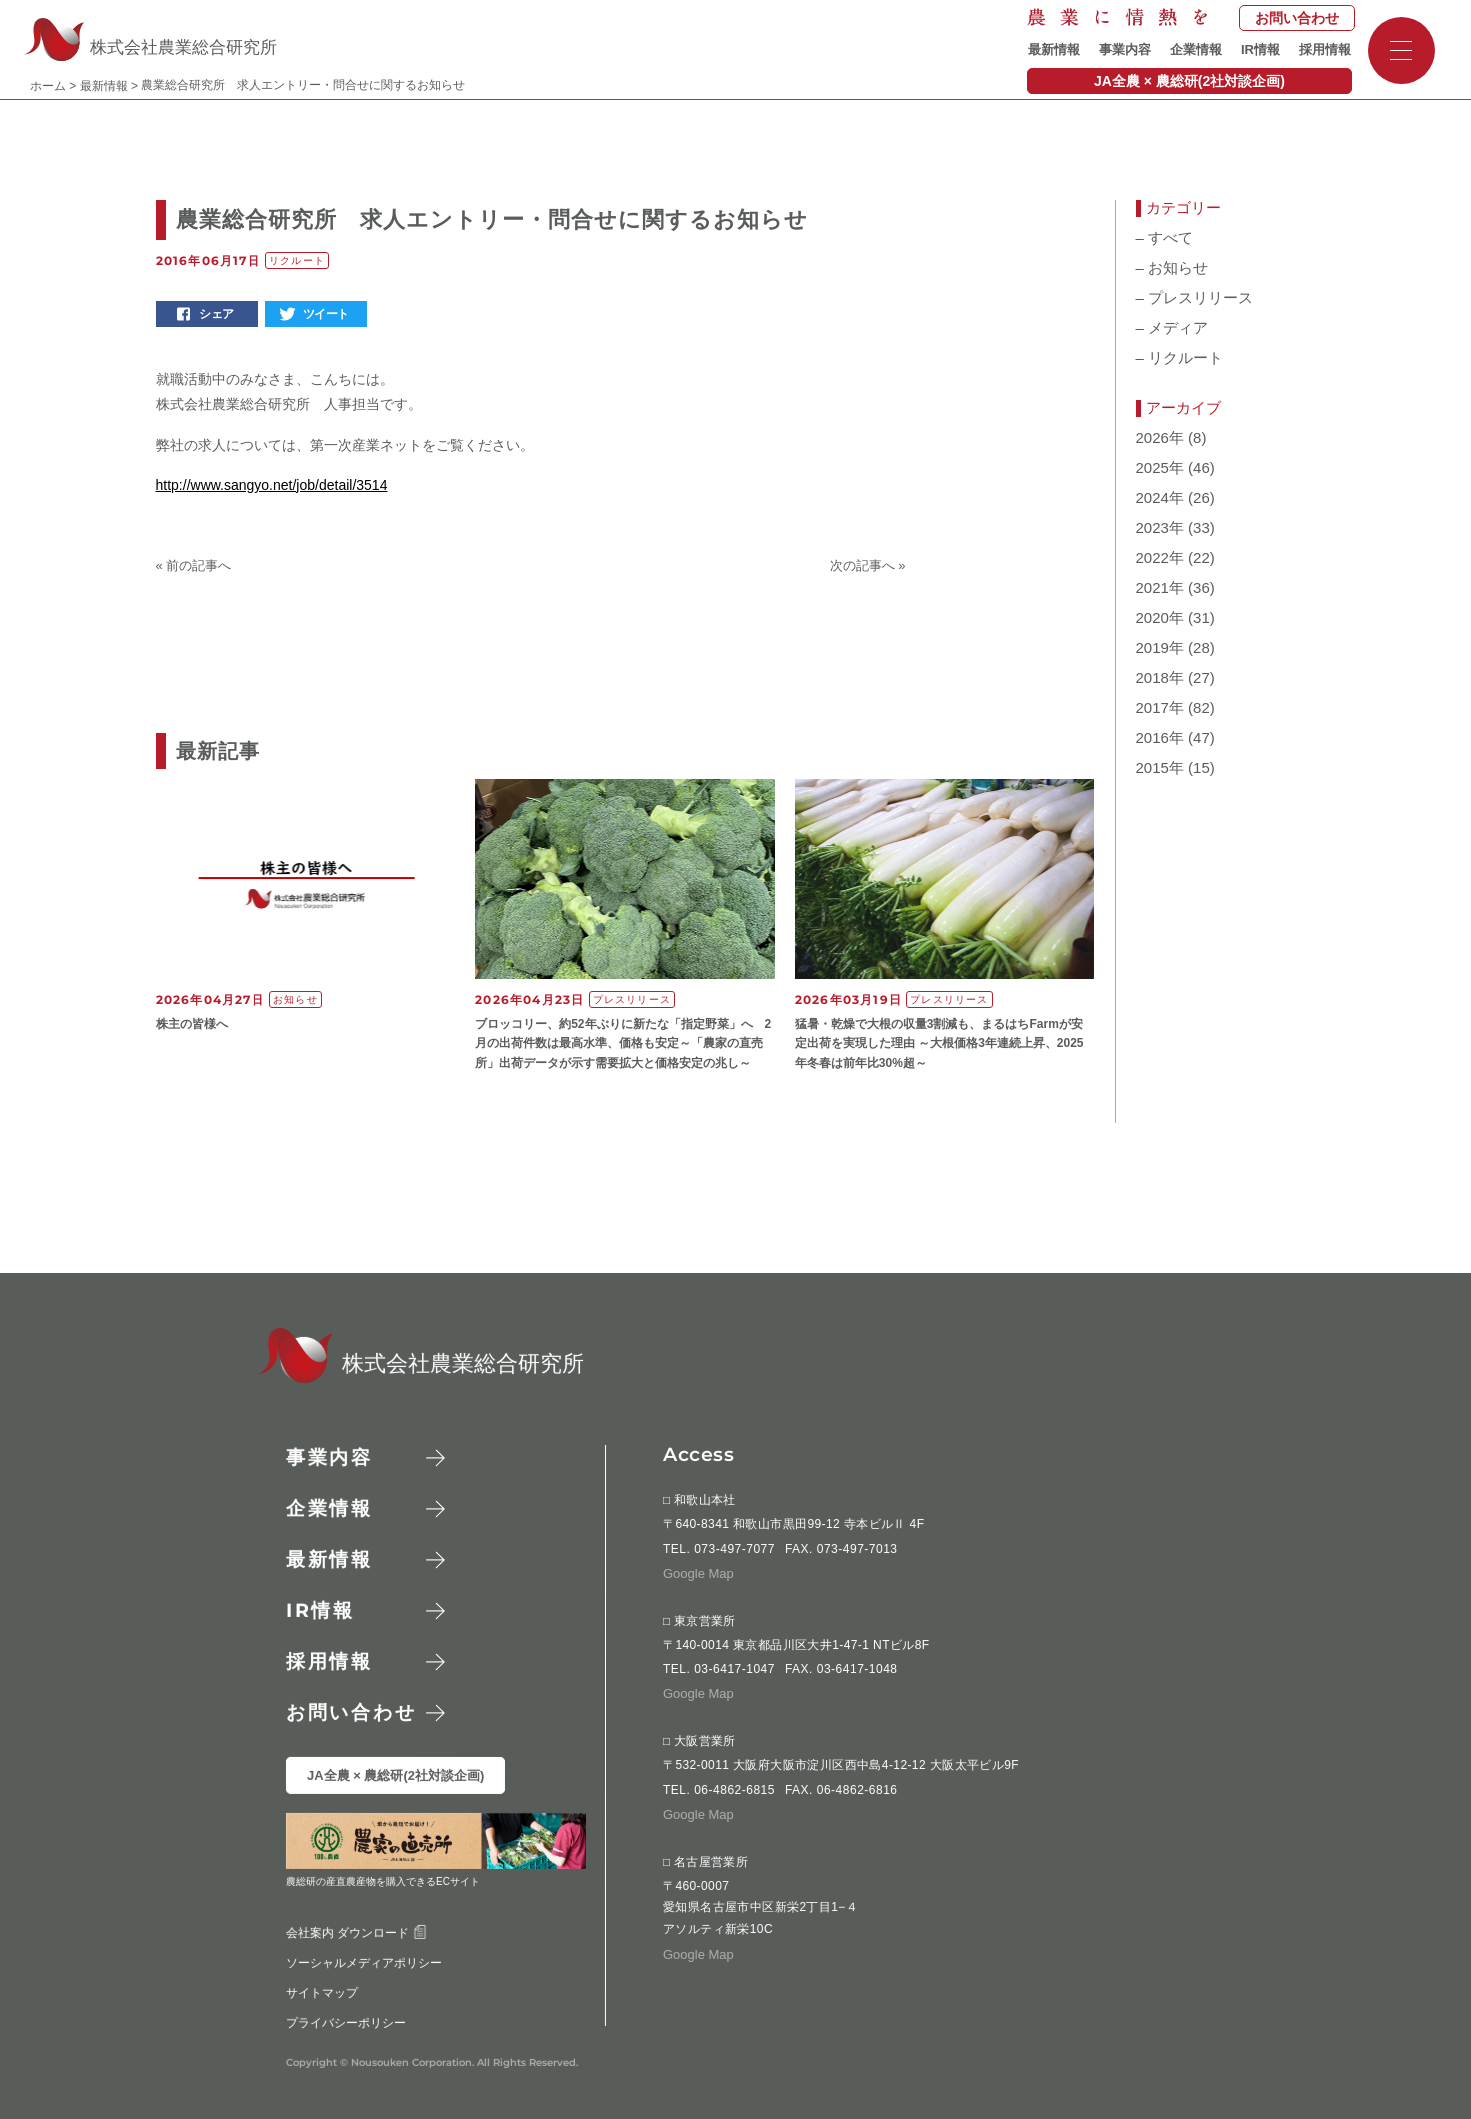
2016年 (1160, 738)
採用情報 (1325, 49)
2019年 (1160, 648)
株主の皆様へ (192, 1024)
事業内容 (1125, 49)
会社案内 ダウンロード (355, 1932)
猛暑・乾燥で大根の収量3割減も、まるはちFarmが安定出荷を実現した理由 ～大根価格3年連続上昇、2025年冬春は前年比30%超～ (939, 1043)
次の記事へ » (868, 565)
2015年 (1160, 768)
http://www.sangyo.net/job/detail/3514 (272, 485)
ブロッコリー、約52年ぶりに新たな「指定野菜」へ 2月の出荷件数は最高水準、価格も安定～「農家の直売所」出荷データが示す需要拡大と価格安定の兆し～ (623, 1043)
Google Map (698, 1572)
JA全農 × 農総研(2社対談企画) (1189, 81)
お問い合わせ (1297, 18)
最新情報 (1054, 49)
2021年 (1160, 588)
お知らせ (1172, 268)
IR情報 (1260, 49)
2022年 (1160, 558)
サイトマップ (321, 1992)
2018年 (1160, 678)
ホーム (48, 86)
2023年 (1160, 528)
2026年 (1160, 438)
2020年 (1160, 618)
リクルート (1180, 358)
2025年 (1160, 468)
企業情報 (1196, 49)
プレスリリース (1195, 298)
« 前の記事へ (194, 565)
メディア (1172, 328)
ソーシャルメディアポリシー (363, 1962)
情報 (320, 1610)
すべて (1165, 238)
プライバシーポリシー (345, 2022)
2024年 (1160, 498)
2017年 (1160, 708)
